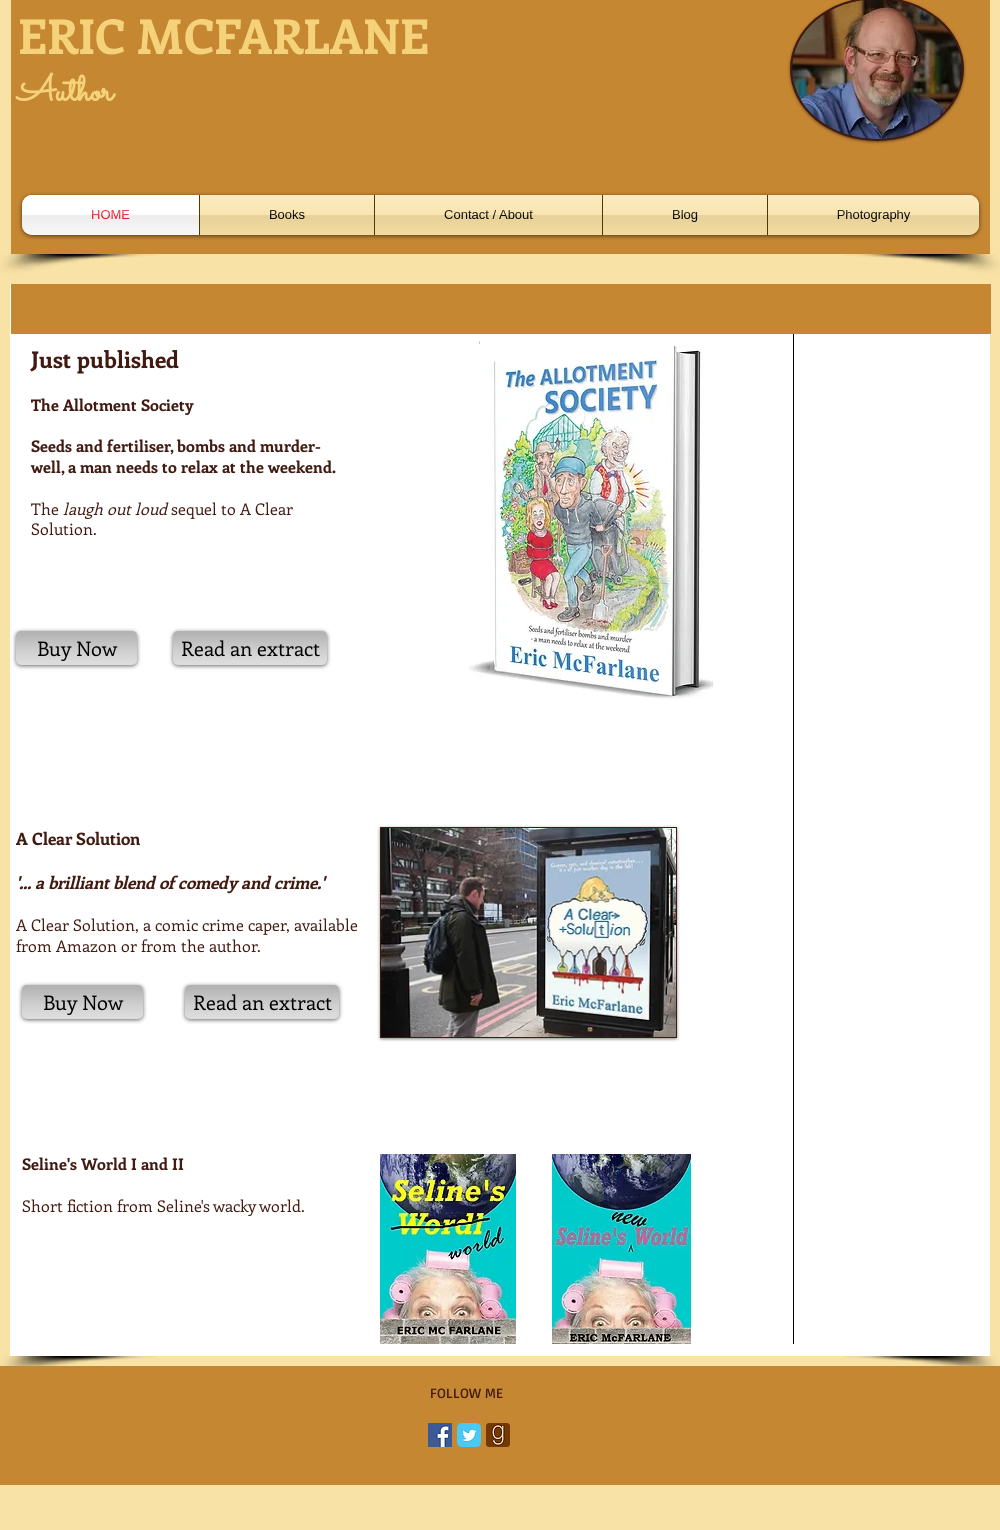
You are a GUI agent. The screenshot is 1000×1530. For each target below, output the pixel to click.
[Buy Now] (76, 648)
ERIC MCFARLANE (223, 34)
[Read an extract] (250, 648)
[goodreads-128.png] (498, 1435)
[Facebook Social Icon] (440, 1435)
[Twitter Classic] (469, 1435)
